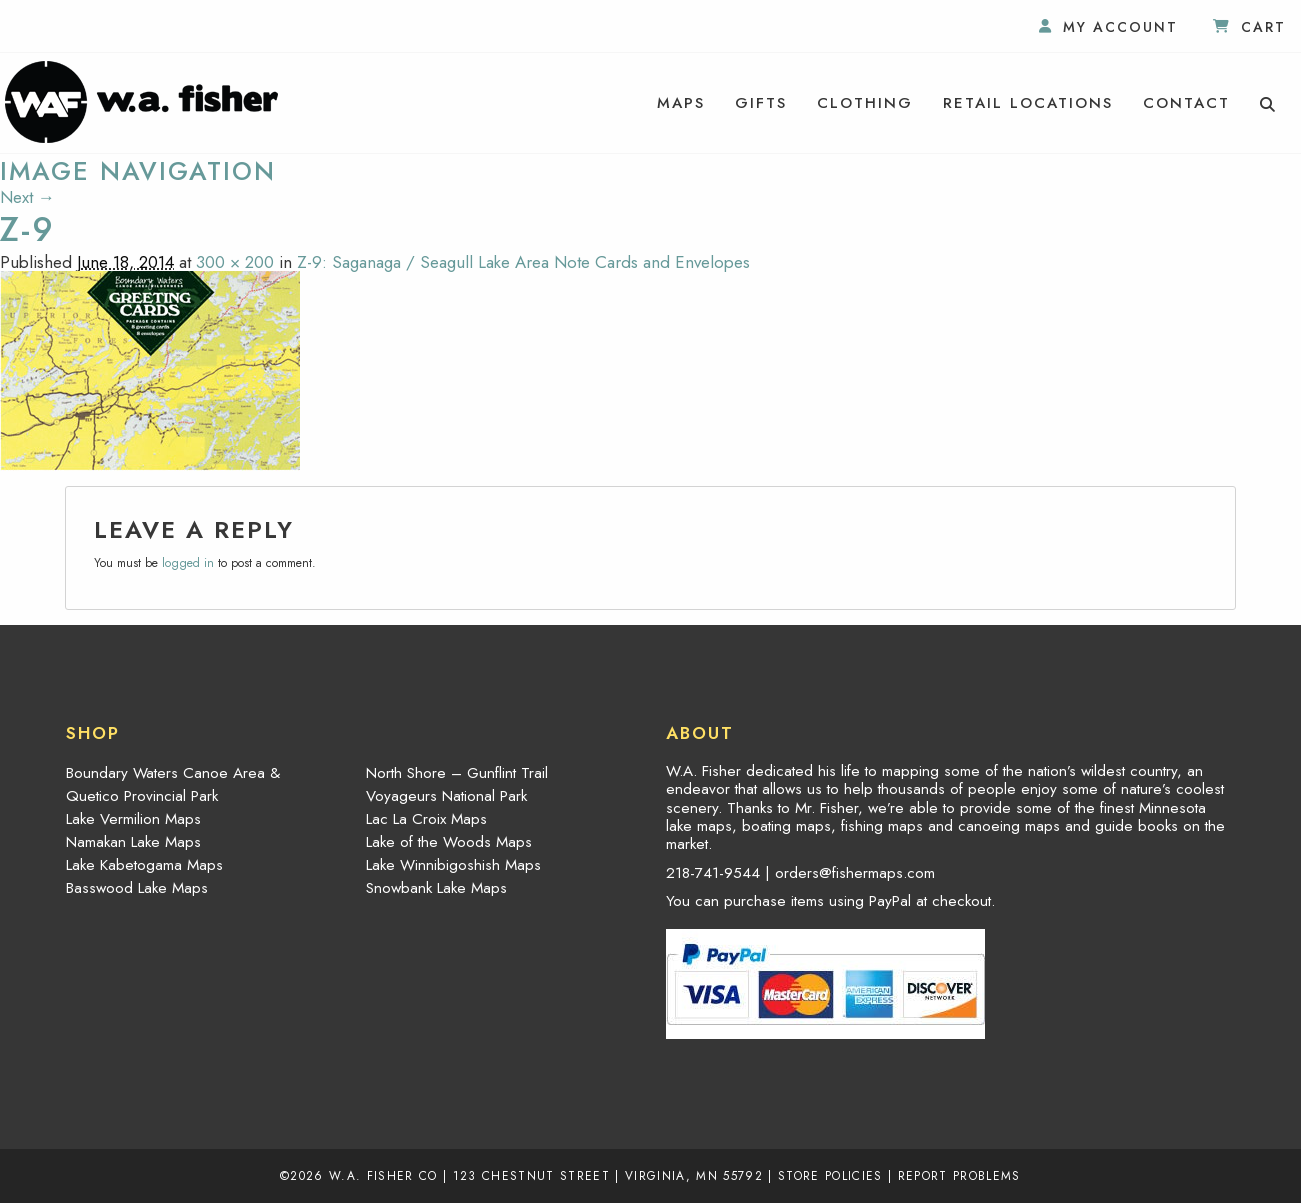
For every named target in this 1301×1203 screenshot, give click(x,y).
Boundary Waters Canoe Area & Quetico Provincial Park (173, 784)
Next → (27, 197)
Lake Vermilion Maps (133, 819)
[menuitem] (681, 103)
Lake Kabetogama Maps (144, 865)
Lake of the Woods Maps (449, 842)
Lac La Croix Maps (426, 819)
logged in (188, 563)
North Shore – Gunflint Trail (457, 773)
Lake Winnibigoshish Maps (453, 865)
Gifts (761, 103)
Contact (1186, 103)
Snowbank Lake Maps (436, 888)
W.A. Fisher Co (383, 1175)
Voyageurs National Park (446, 796)
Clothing (865, 103)
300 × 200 (235, 262)
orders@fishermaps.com (855, 873)
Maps (681, 103)
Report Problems (959, 1175)
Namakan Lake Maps (133, 842)
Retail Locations (1028, 103)
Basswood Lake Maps (137, 888)
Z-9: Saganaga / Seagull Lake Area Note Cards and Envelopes (523, 262)
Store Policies (830, 1175)
